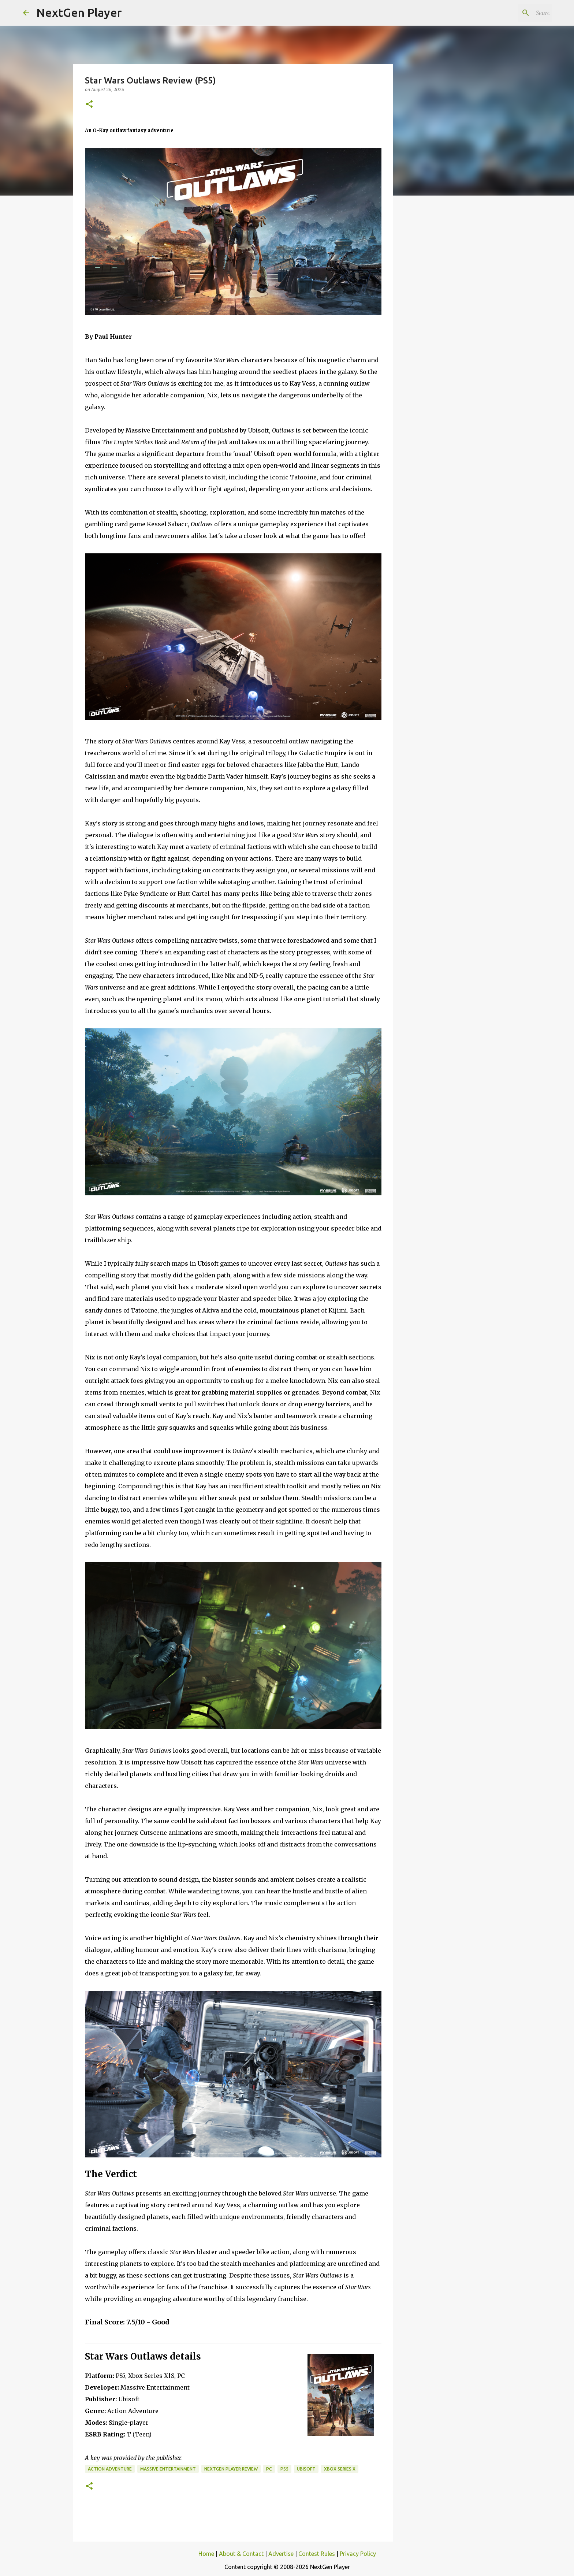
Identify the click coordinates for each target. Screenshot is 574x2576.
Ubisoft (306, 2468)
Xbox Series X (339, 2468)
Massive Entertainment (168, 2468)
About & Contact (241, 2553)
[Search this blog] (514, 13)
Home (206, 2553)
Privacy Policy (358, 2553)
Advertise (281, 2553)
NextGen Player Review (231, 2468)
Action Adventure (110, 2468)
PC (269, 2468)
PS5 (284, 2468)
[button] (89, 105)
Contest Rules (316, 2553)
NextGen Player (79, 12)
